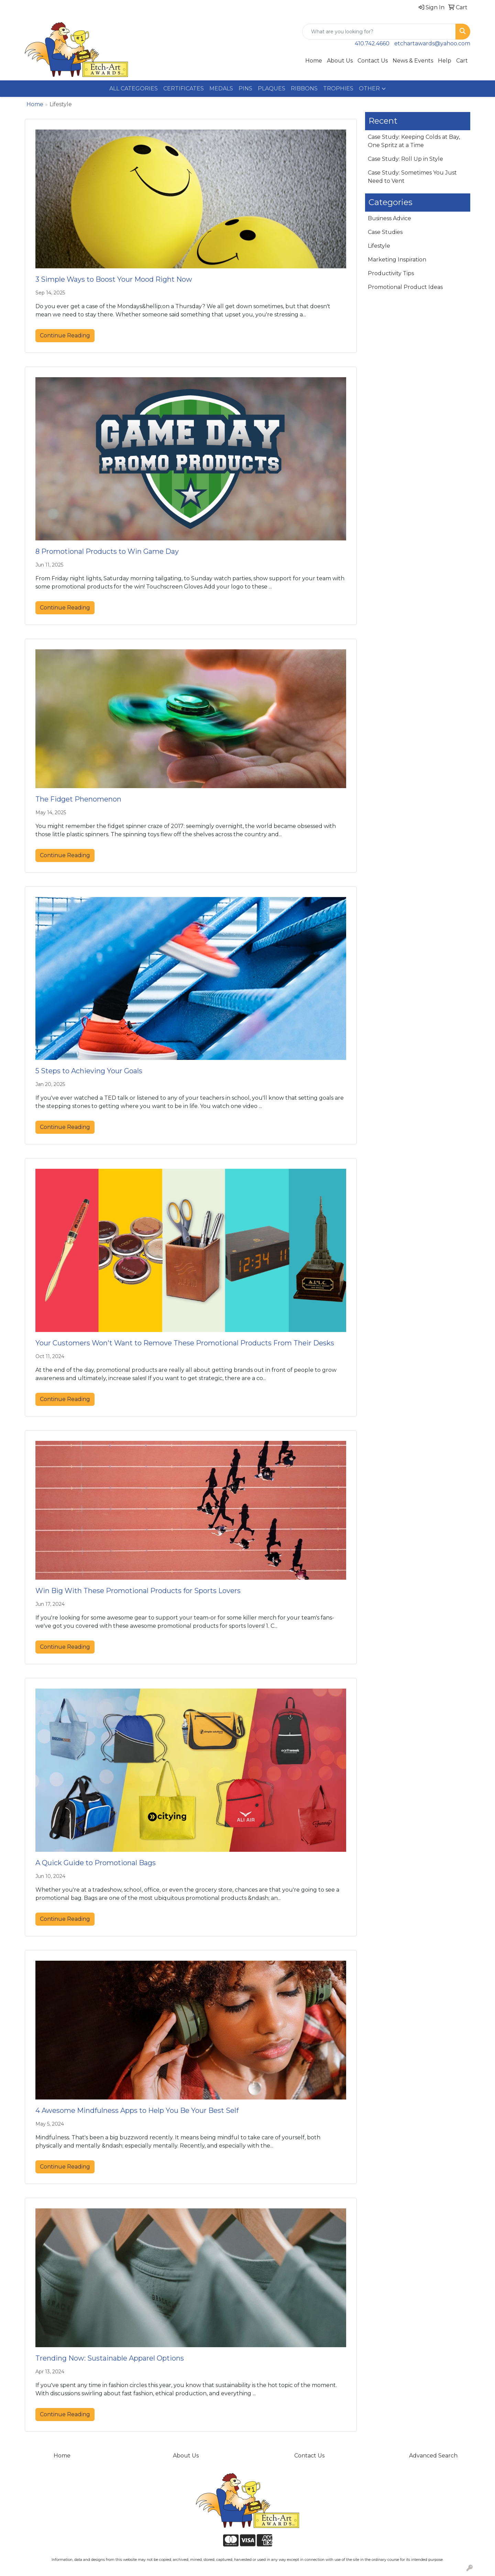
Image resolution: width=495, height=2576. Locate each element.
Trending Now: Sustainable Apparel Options (109, 2358)
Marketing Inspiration (397, 259)
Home (313, 60)
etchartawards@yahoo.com (432, 43)
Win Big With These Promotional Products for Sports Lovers (138, 1591)
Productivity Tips (391, 273)
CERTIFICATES (183, 88)
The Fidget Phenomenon (78, 799)
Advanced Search (433, 2455)
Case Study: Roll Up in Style (405, 159)
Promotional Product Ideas (405, 287)
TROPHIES (338, 88)
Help (444, 60)
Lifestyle (379, 246)
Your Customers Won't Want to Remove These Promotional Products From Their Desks (184, 1343)
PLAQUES (271, 88)
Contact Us (373, 60)
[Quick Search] (379, 32)
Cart (462, 60)
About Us (340, 60)
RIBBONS (304, 88)
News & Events (413, 60)
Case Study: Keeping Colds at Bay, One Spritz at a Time (414, 141)
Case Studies (385, 232)
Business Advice (389, 218)
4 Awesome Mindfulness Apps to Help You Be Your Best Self (137, 2110)
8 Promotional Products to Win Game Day (107, 551)
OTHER (369, 88)
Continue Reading (65, 335)
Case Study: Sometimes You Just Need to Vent (412, 176)
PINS (245, 88)
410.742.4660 (372, 43)
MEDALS (221, 88)
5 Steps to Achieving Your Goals (88, 1071)
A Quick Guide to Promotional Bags (95, 1863)
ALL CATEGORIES (133, 88)
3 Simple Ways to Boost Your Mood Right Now (113, 279)
